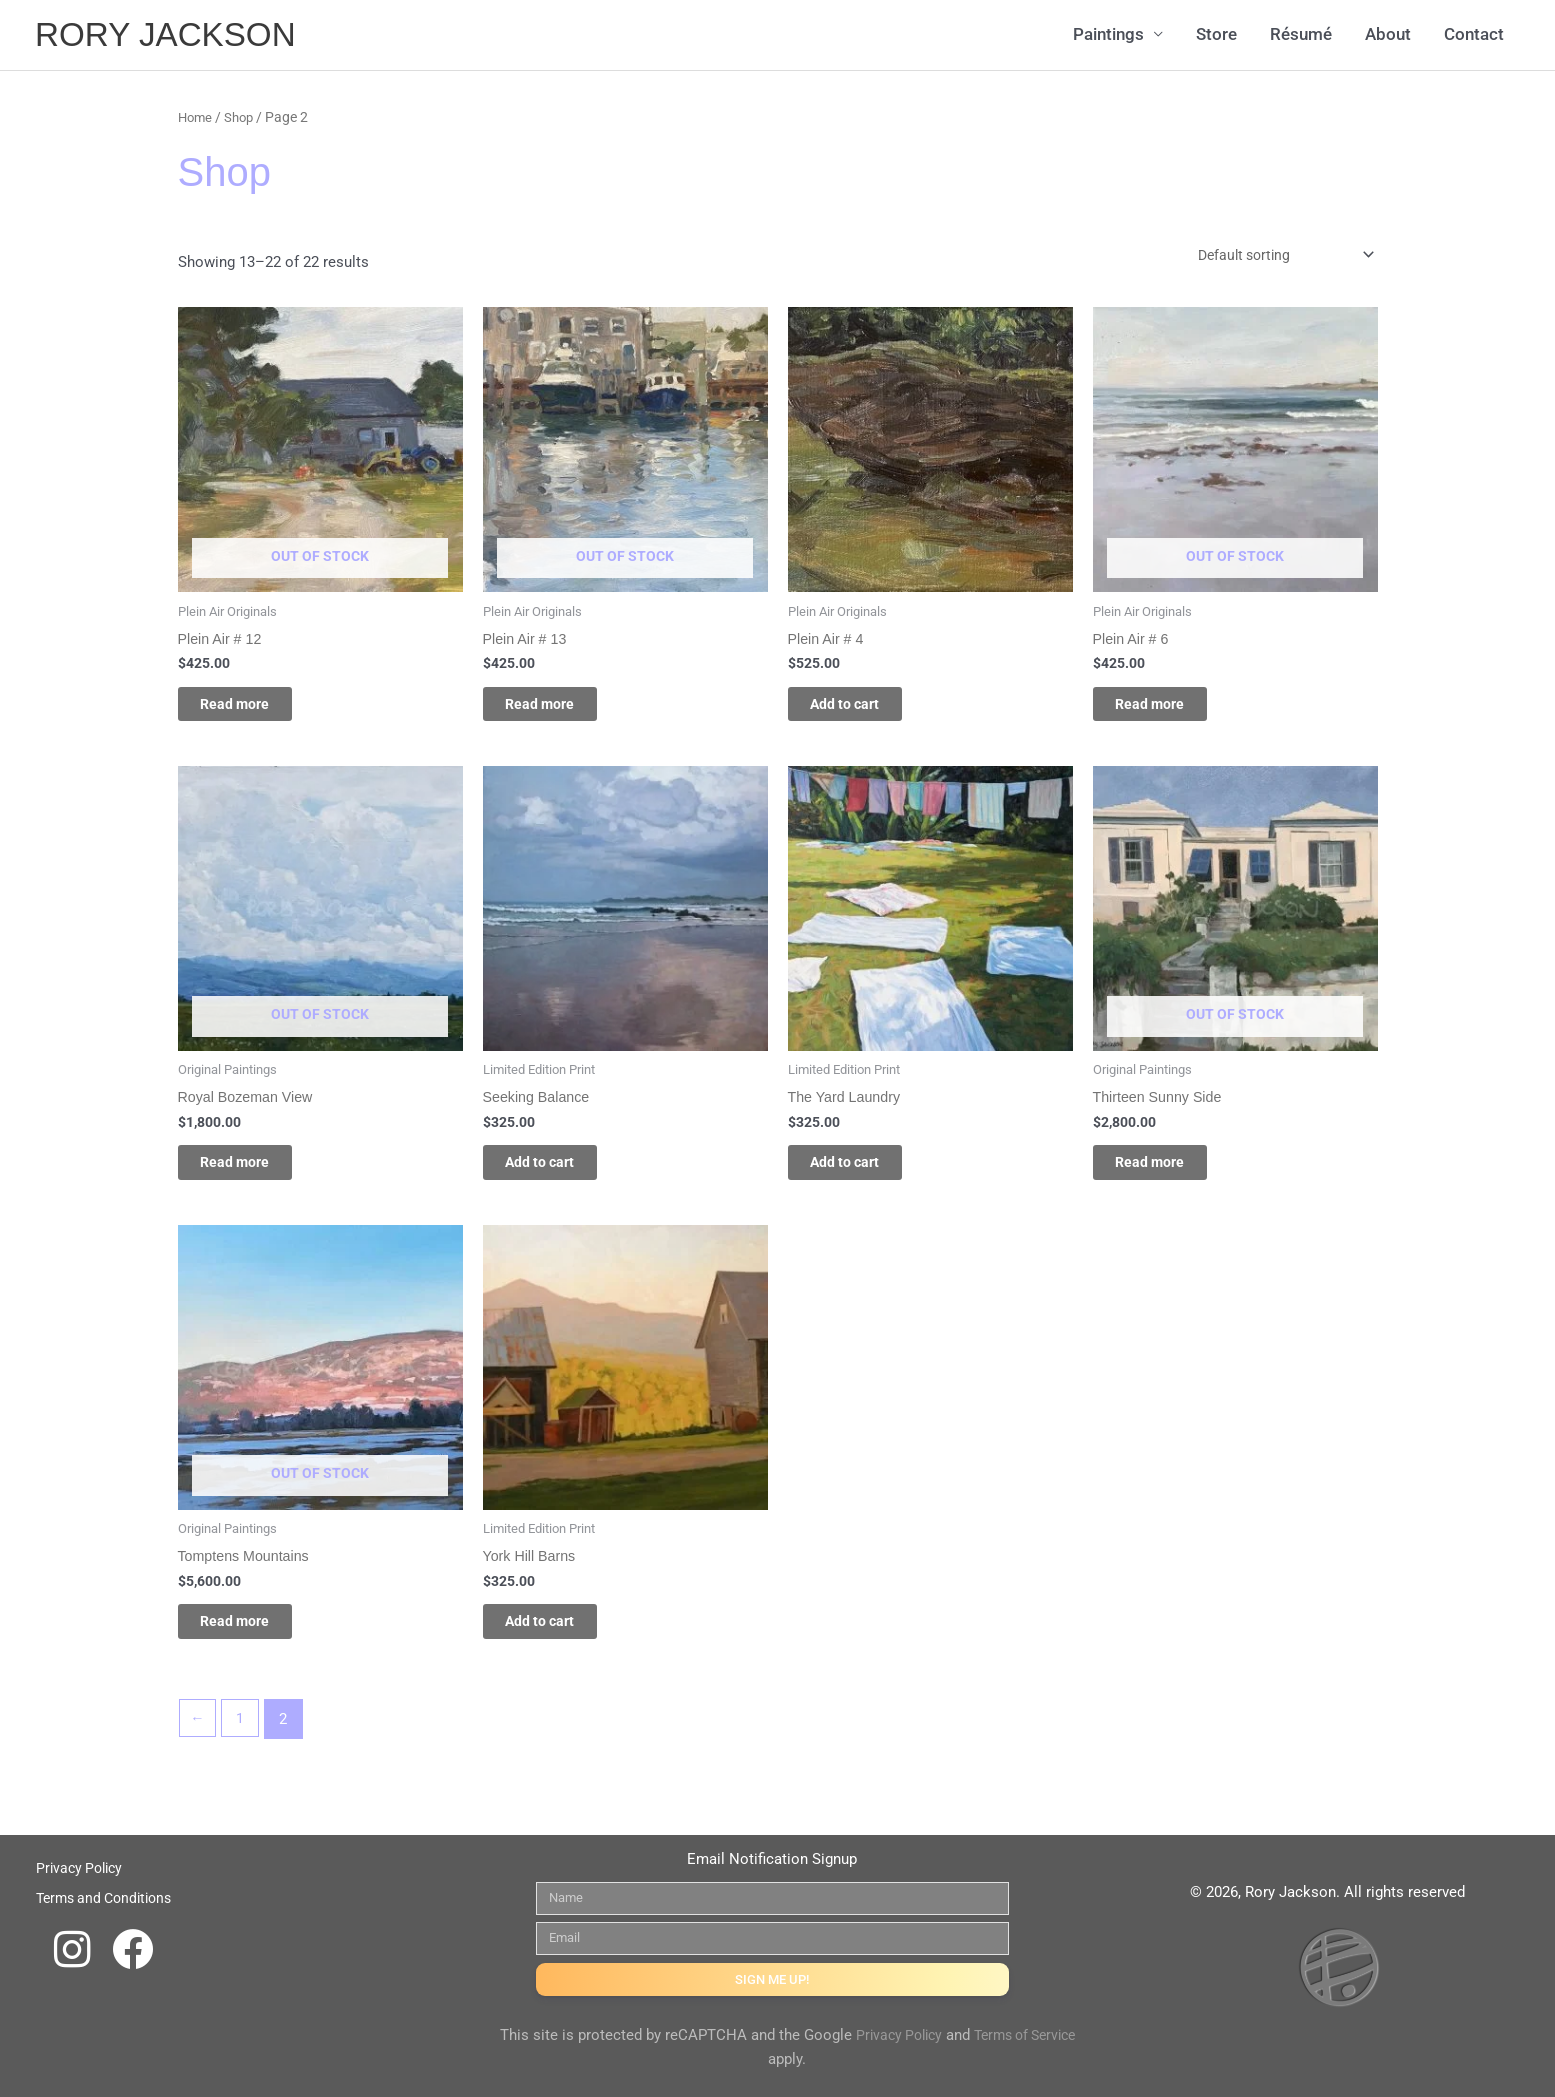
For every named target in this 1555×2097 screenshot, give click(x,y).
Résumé (1301, 35)
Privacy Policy (919, 2035)
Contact (1474, 35)
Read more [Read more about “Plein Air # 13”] (559, 710)
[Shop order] (1274, 256)
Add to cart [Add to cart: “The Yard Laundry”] (865, 1175)
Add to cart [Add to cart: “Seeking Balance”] (560, 1175)
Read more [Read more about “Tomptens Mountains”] (254, 1640)
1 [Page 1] (243, 1741)
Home (196, 117)
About (1388, 35)
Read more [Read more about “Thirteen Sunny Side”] (1169, 1175)
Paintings (1108, 35)
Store (1216, 35)
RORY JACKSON (172, 35)
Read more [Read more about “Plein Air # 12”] (254, 710)
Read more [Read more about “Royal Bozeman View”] (254, 1175)
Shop (243, 117)
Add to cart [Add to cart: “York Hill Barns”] (560, 1640)
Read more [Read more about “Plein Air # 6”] (1169, 710)
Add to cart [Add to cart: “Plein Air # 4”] (865, 710)
